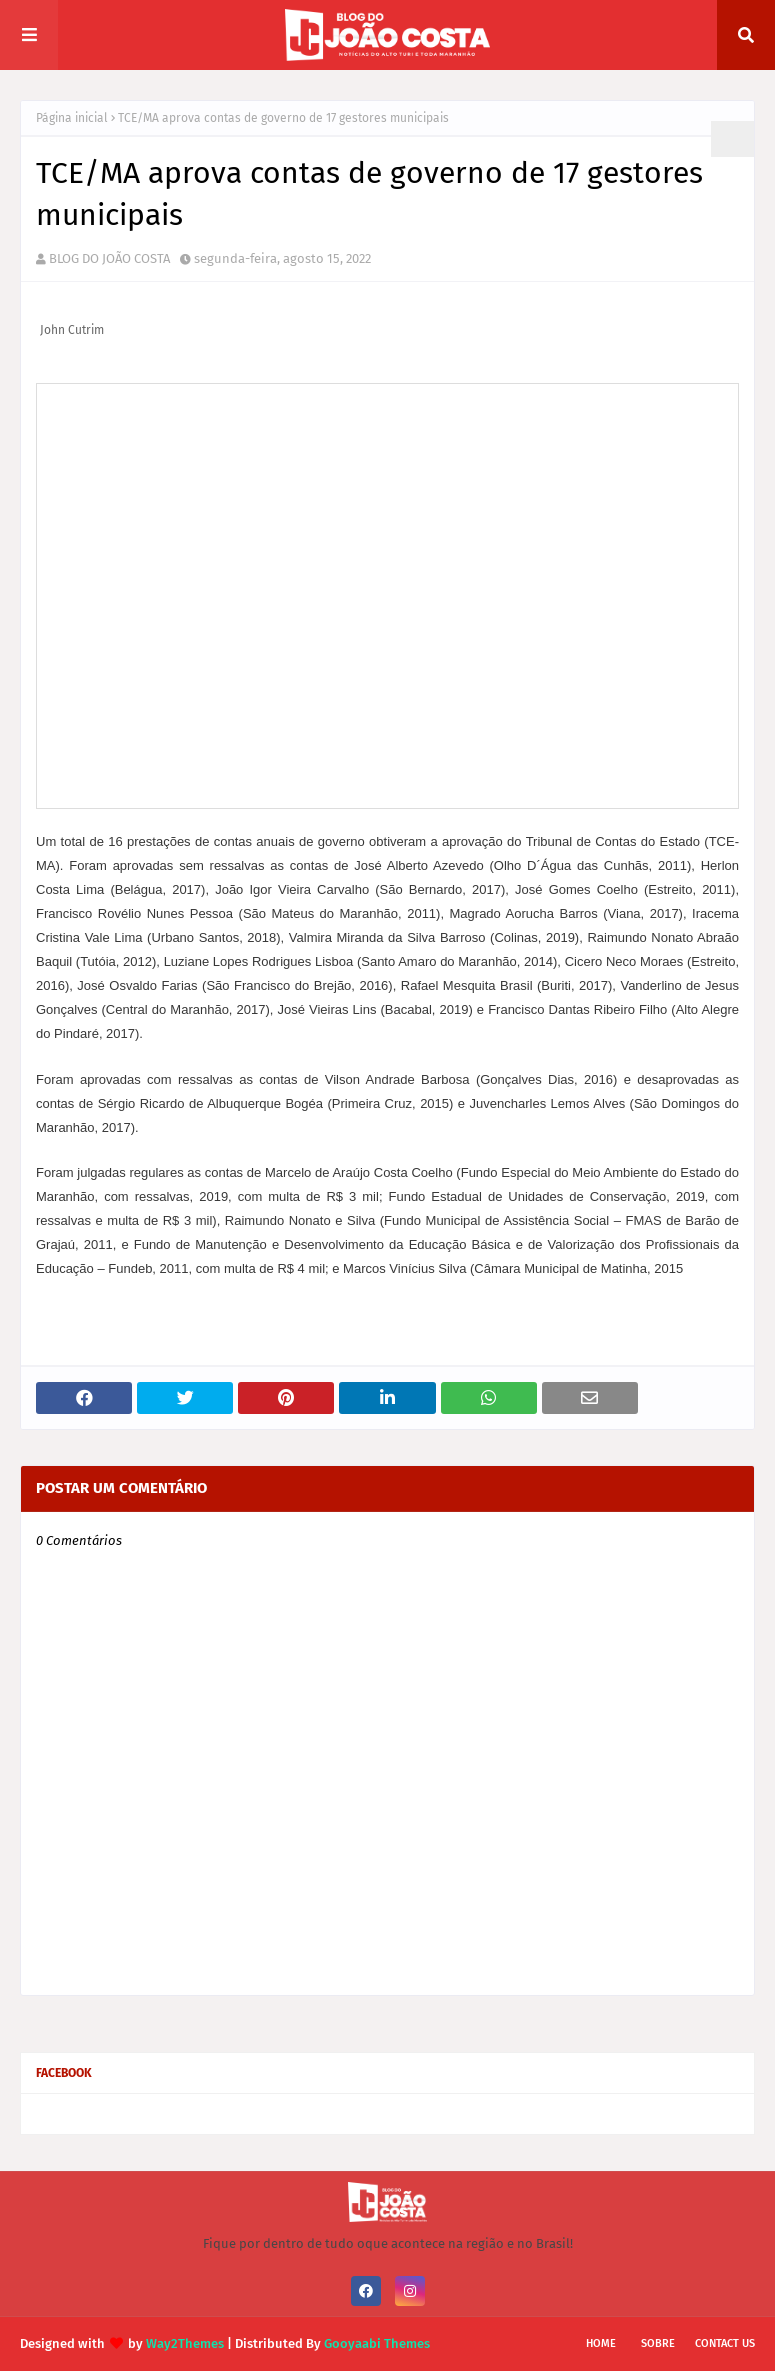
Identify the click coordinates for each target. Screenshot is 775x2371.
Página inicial (72, 118)
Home (601, 2343)
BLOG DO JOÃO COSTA (109, 258)
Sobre (658, 2343)
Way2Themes (185, 2343)
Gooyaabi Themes (377, 2343)
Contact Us (725, 2343)
